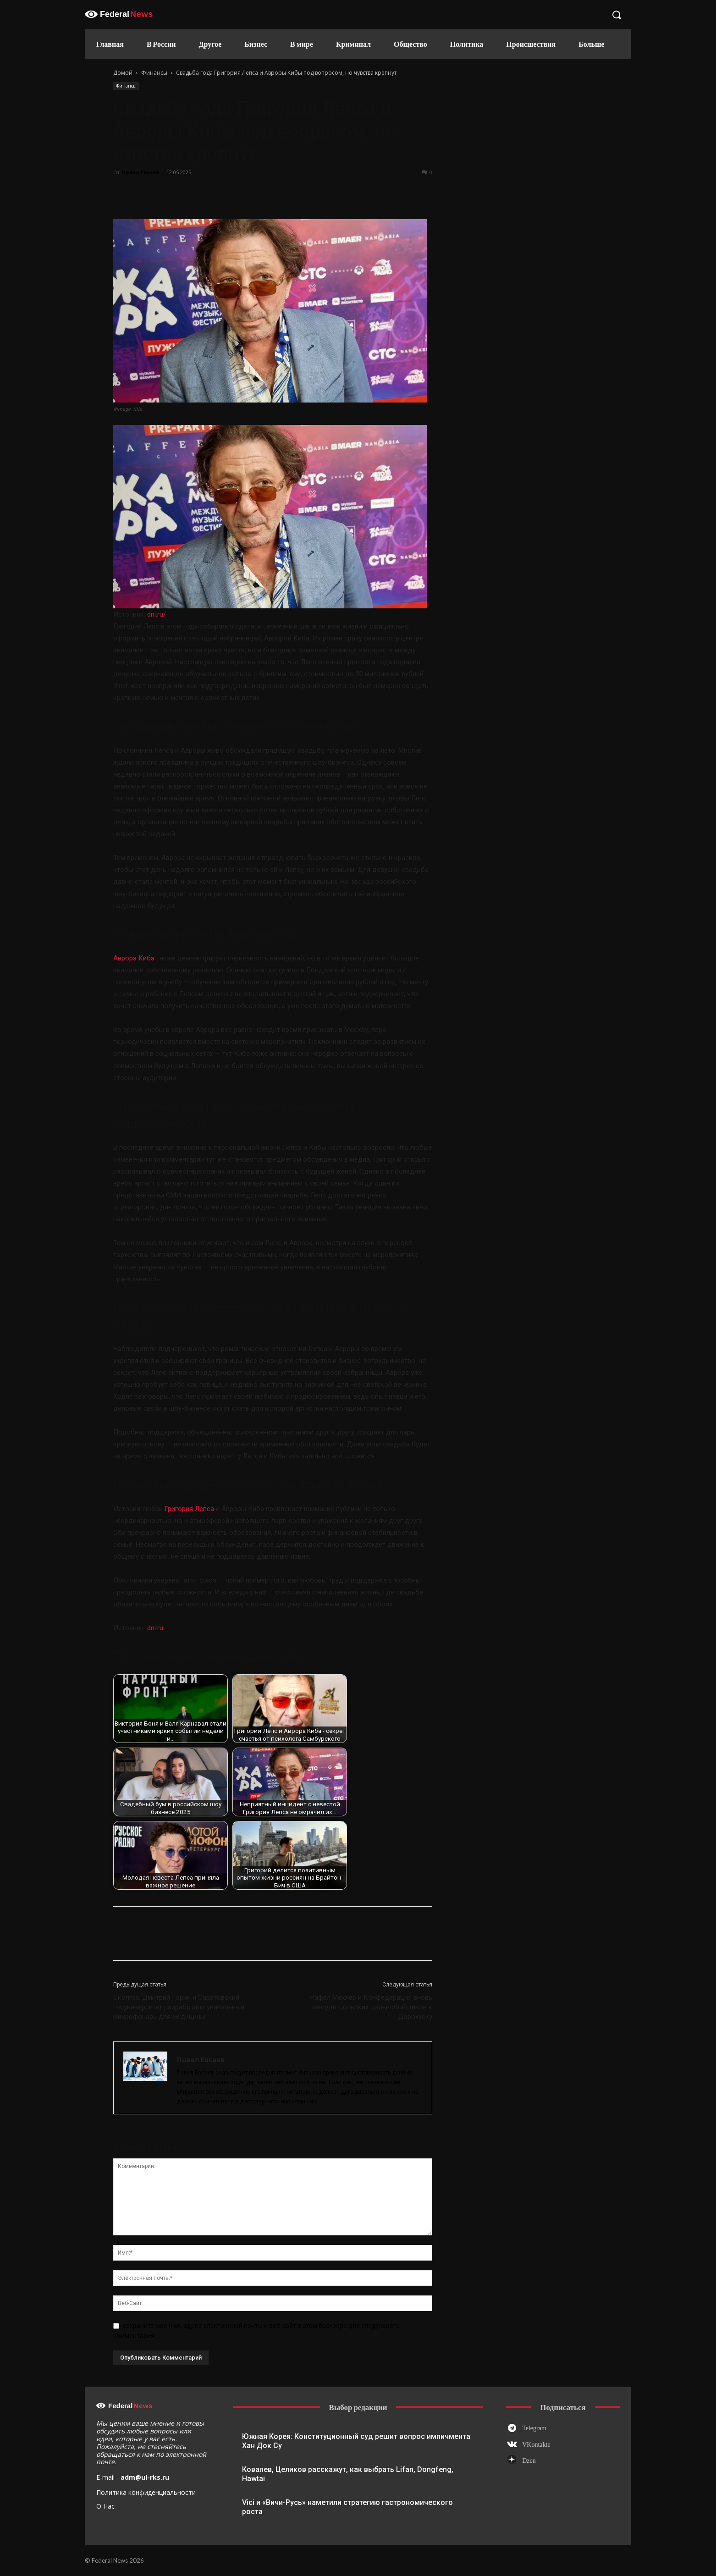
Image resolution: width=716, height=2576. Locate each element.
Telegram (534, 2428)
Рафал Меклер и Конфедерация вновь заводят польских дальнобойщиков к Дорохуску (371, 2007)
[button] (616, 14)
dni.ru (155, 1628)
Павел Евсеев (140, 172)
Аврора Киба (133, 958)
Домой (122, 73)
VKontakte (536, 2444)
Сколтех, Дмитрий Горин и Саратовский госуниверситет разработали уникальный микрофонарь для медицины (178, 2007)
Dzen (529, 2460)
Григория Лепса (189, 1509)
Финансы (154, 73)
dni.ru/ (156, 614)
